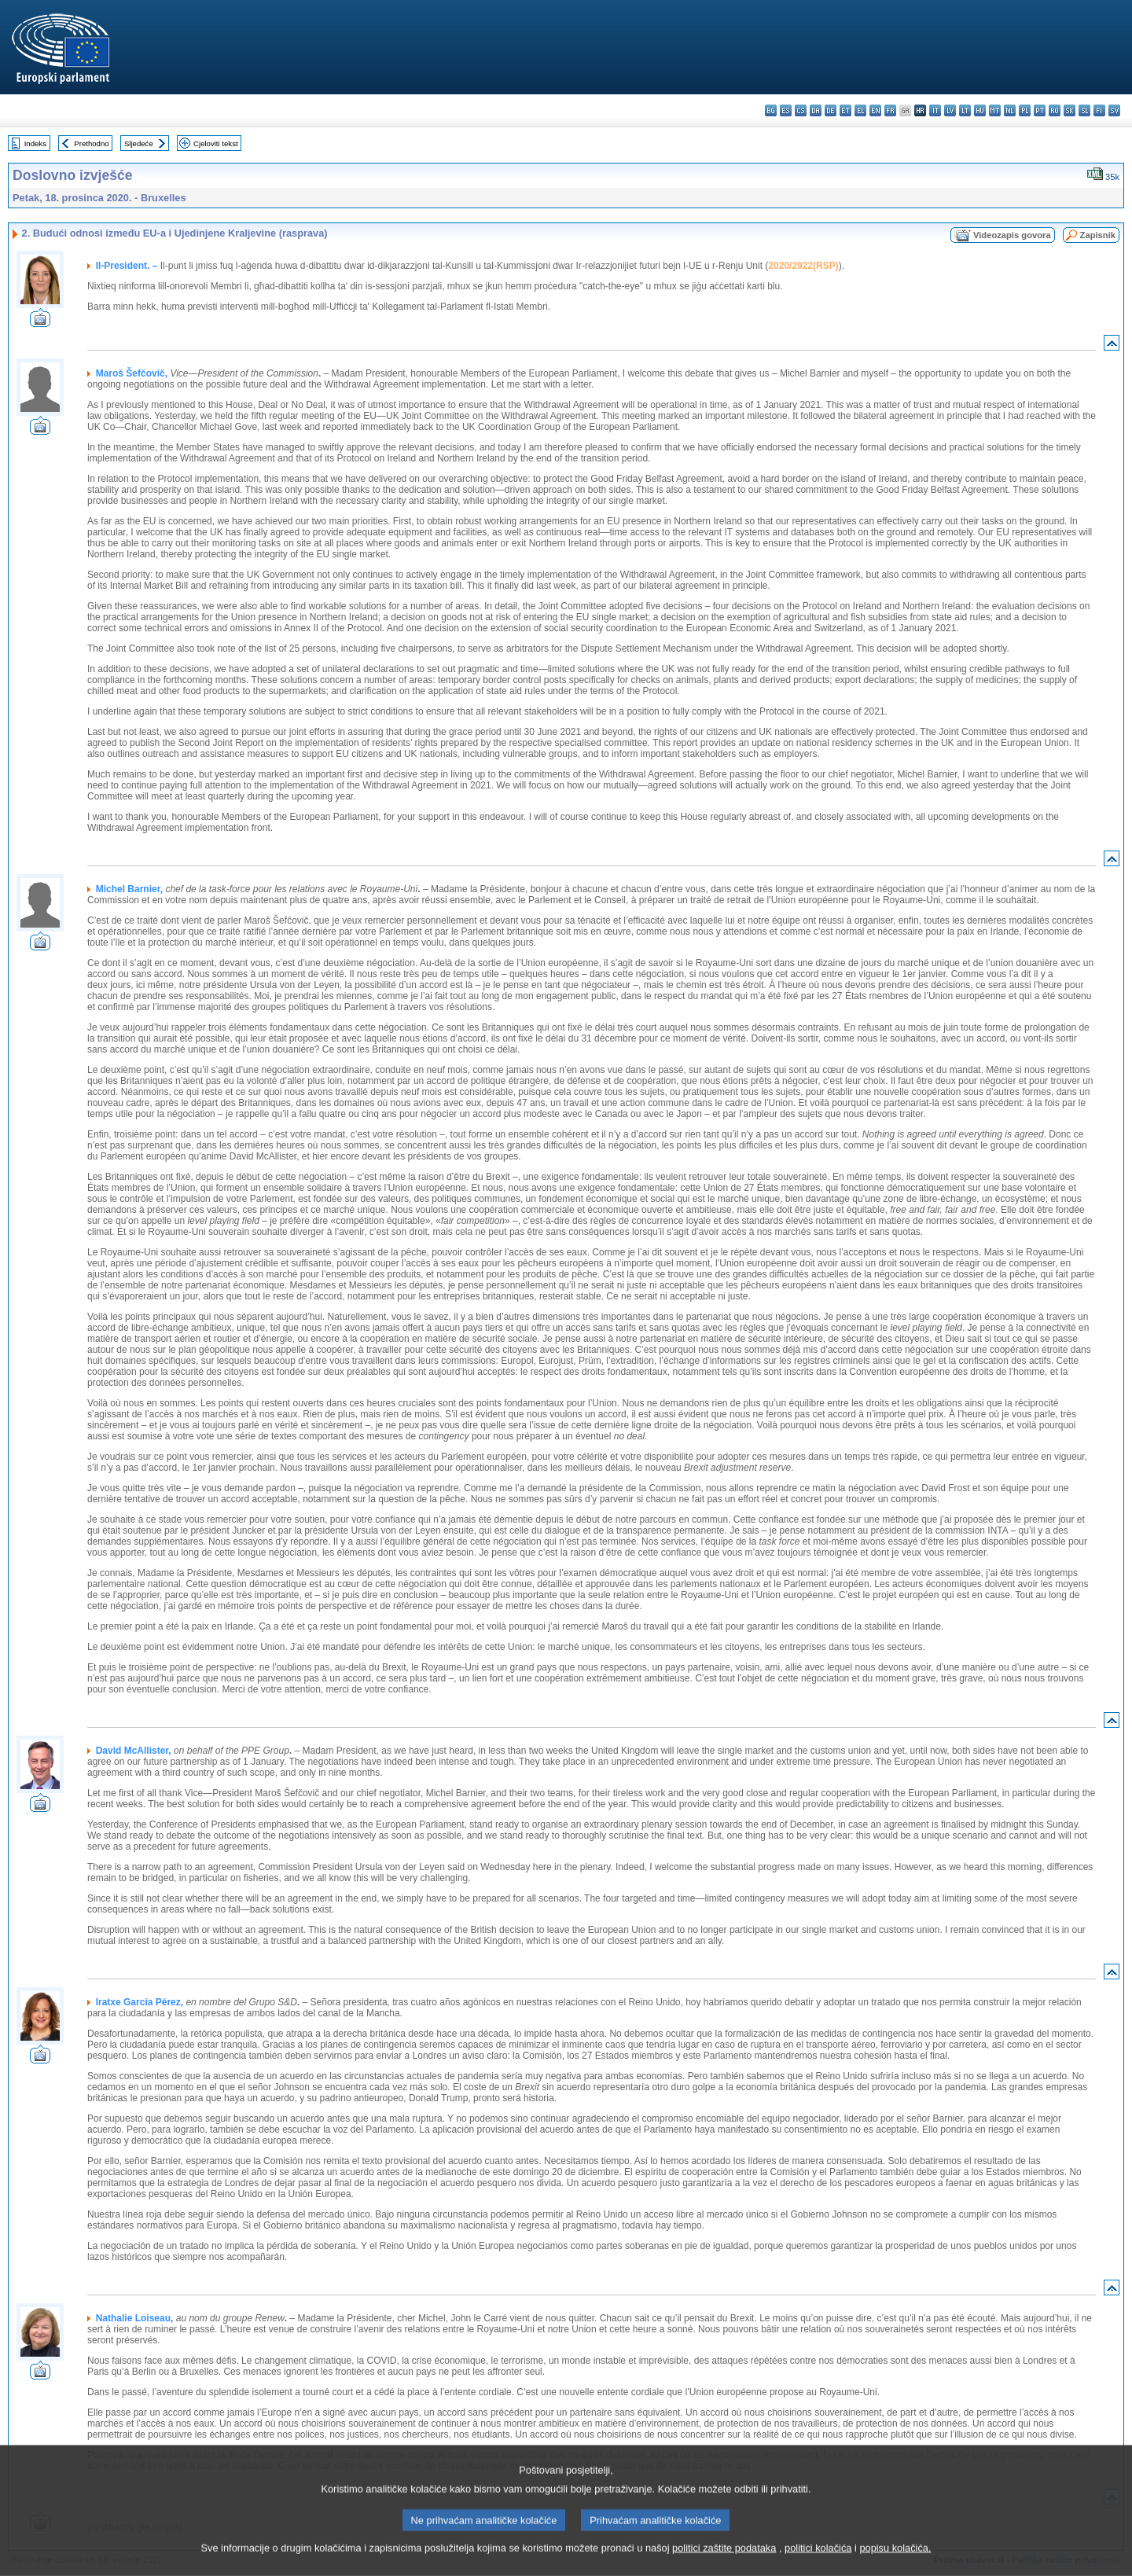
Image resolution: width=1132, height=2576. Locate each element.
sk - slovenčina (1069, 110)
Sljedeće (138, 143)
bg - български (771, 110)
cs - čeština (801, 110)
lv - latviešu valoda (950, 110)
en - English (875, 110)
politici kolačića (818, 2564)
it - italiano (935, 110)
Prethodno (91, 143)
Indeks (35, 143)
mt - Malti (995, 110)
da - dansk (815, 110)
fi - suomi (1099, 110)
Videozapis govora (1012, 235)
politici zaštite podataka (724, 2564)
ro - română (1054, 110)
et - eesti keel (845, 110)
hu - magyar (980, 110)
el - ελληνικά (860, 110)
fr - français (890, 110)
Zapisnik (1097, 235)
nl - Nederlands (1010, 110)
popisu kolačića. (895, 2564)
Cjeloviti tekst (215, 143)
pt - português (1040, 110)
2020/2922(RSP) (803, 265)
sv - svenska (1114, 110)
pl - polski (1025, 110)
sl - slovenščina (1084, 110)
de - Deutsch (830, 110)
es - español (786, 110)
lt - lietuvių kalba (965, 110)
